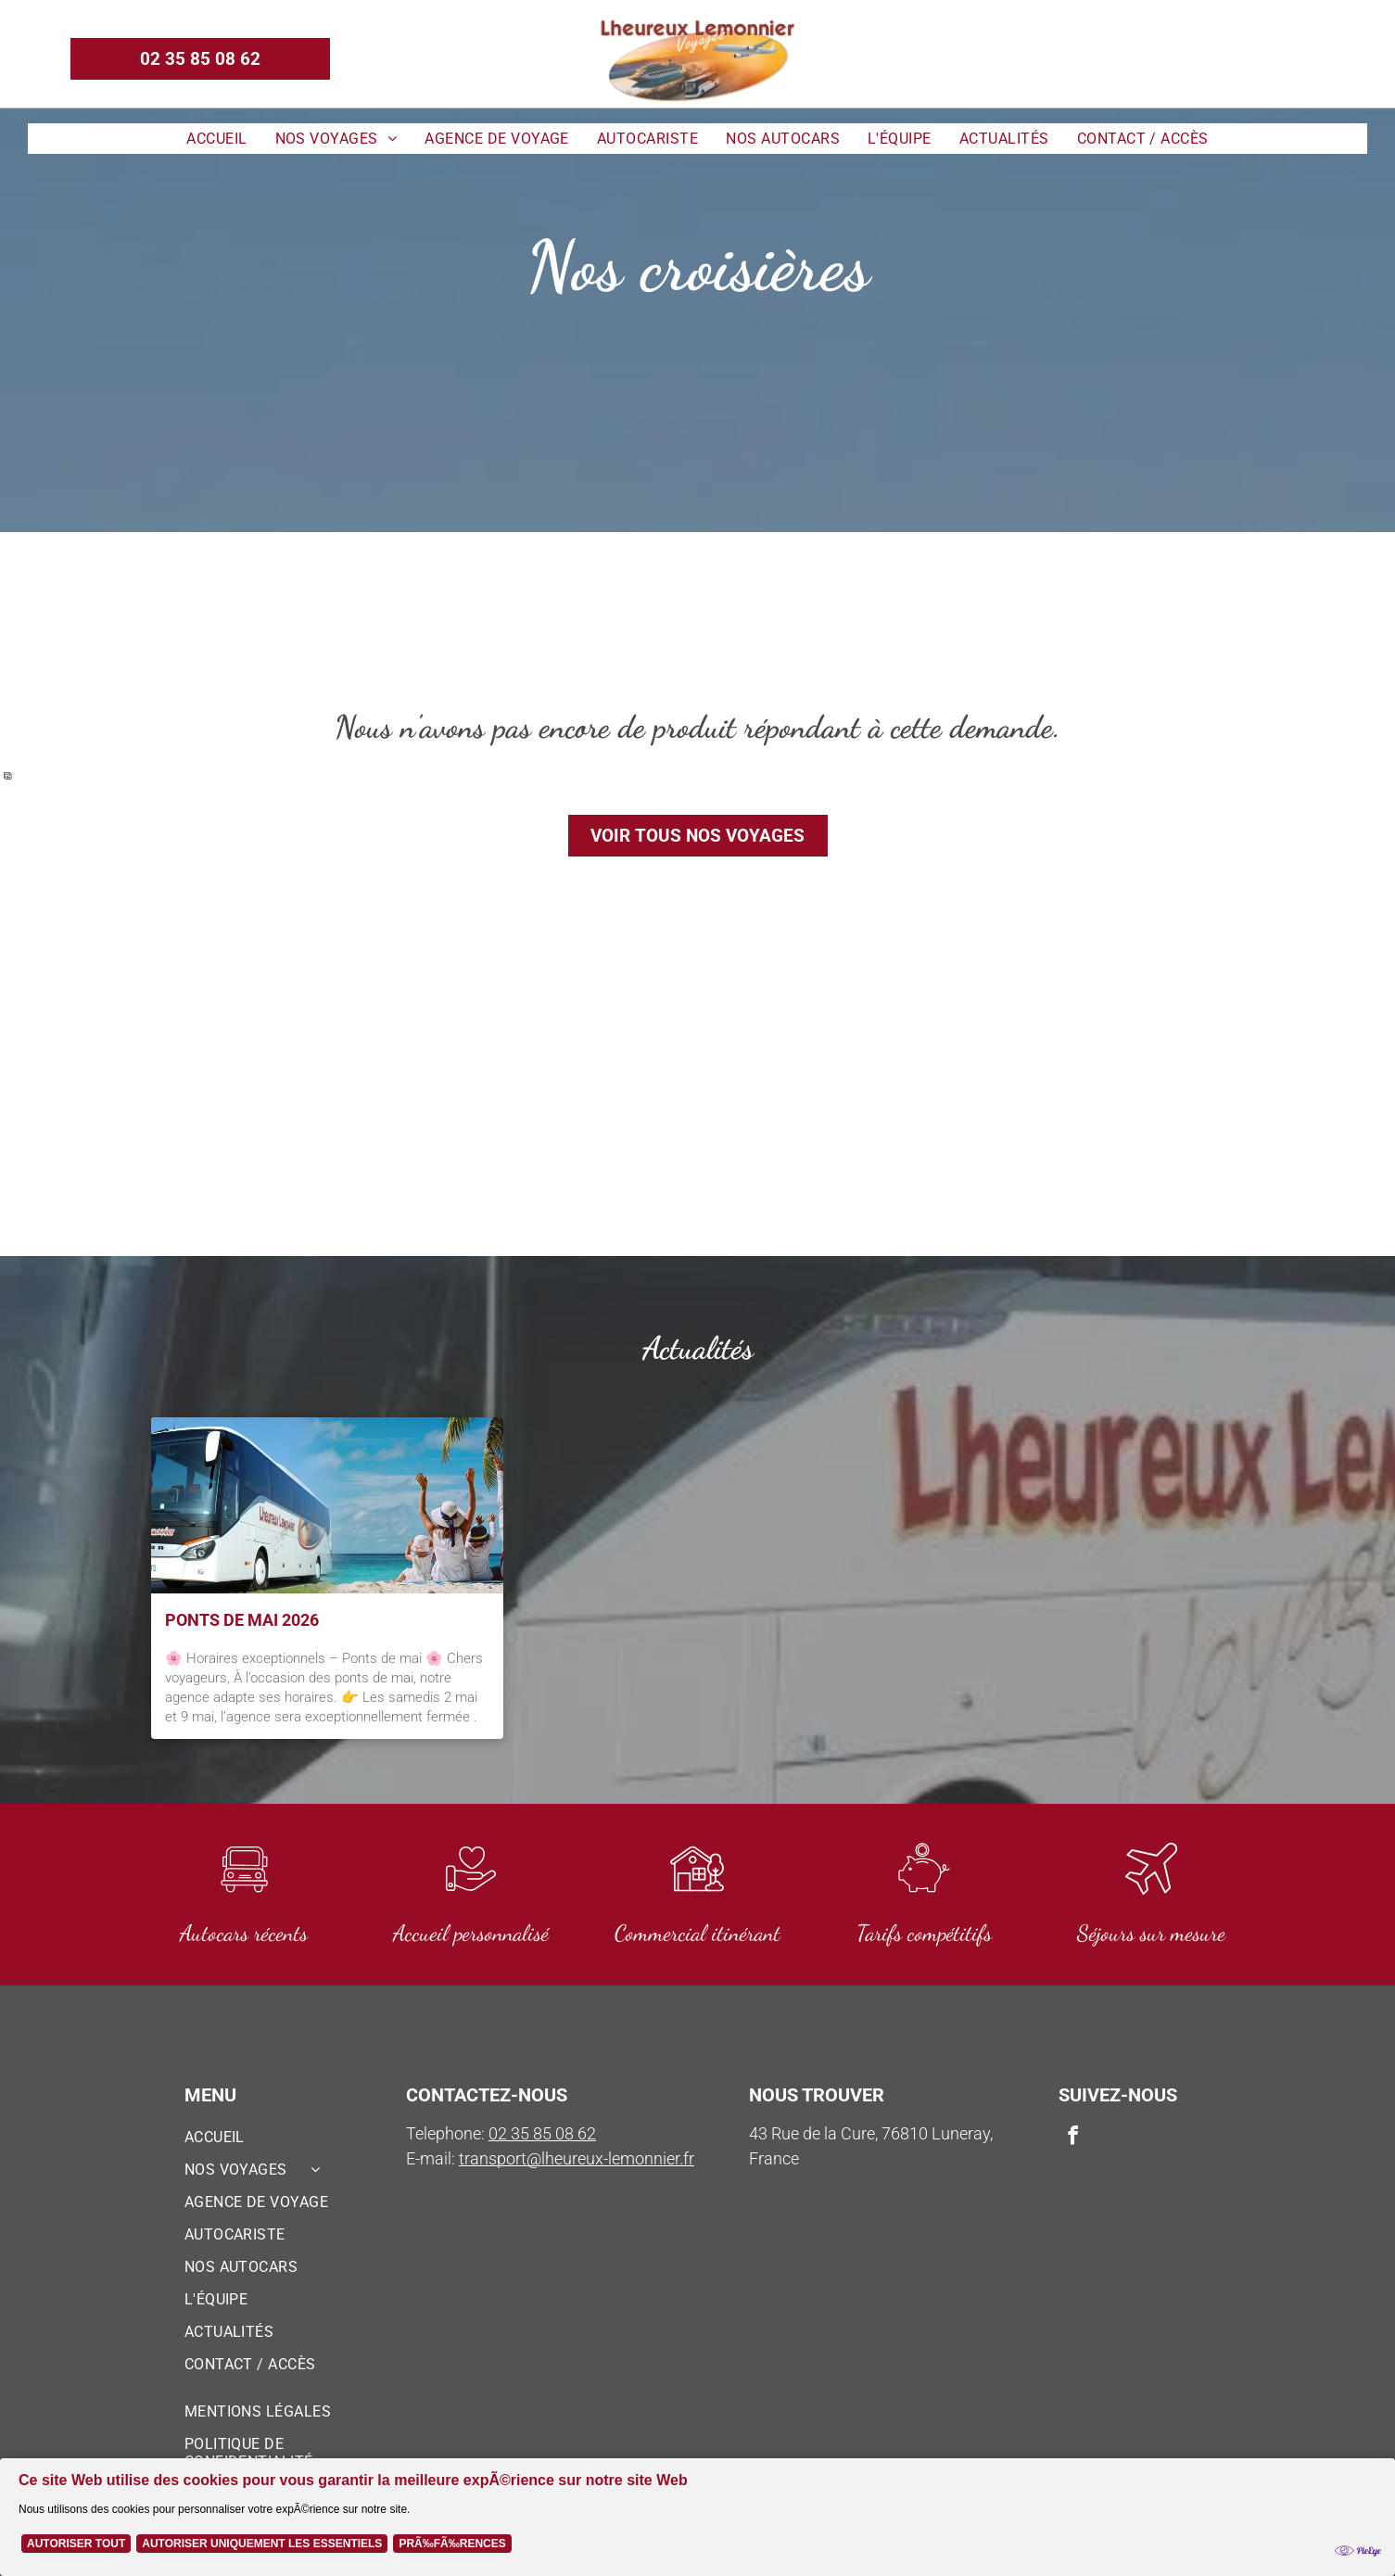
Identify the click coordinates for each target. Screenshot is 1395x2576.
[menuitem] (216, 138)
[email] (1311, 59)
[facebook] (1278, 59)
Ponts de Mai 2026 (242, 1620)
